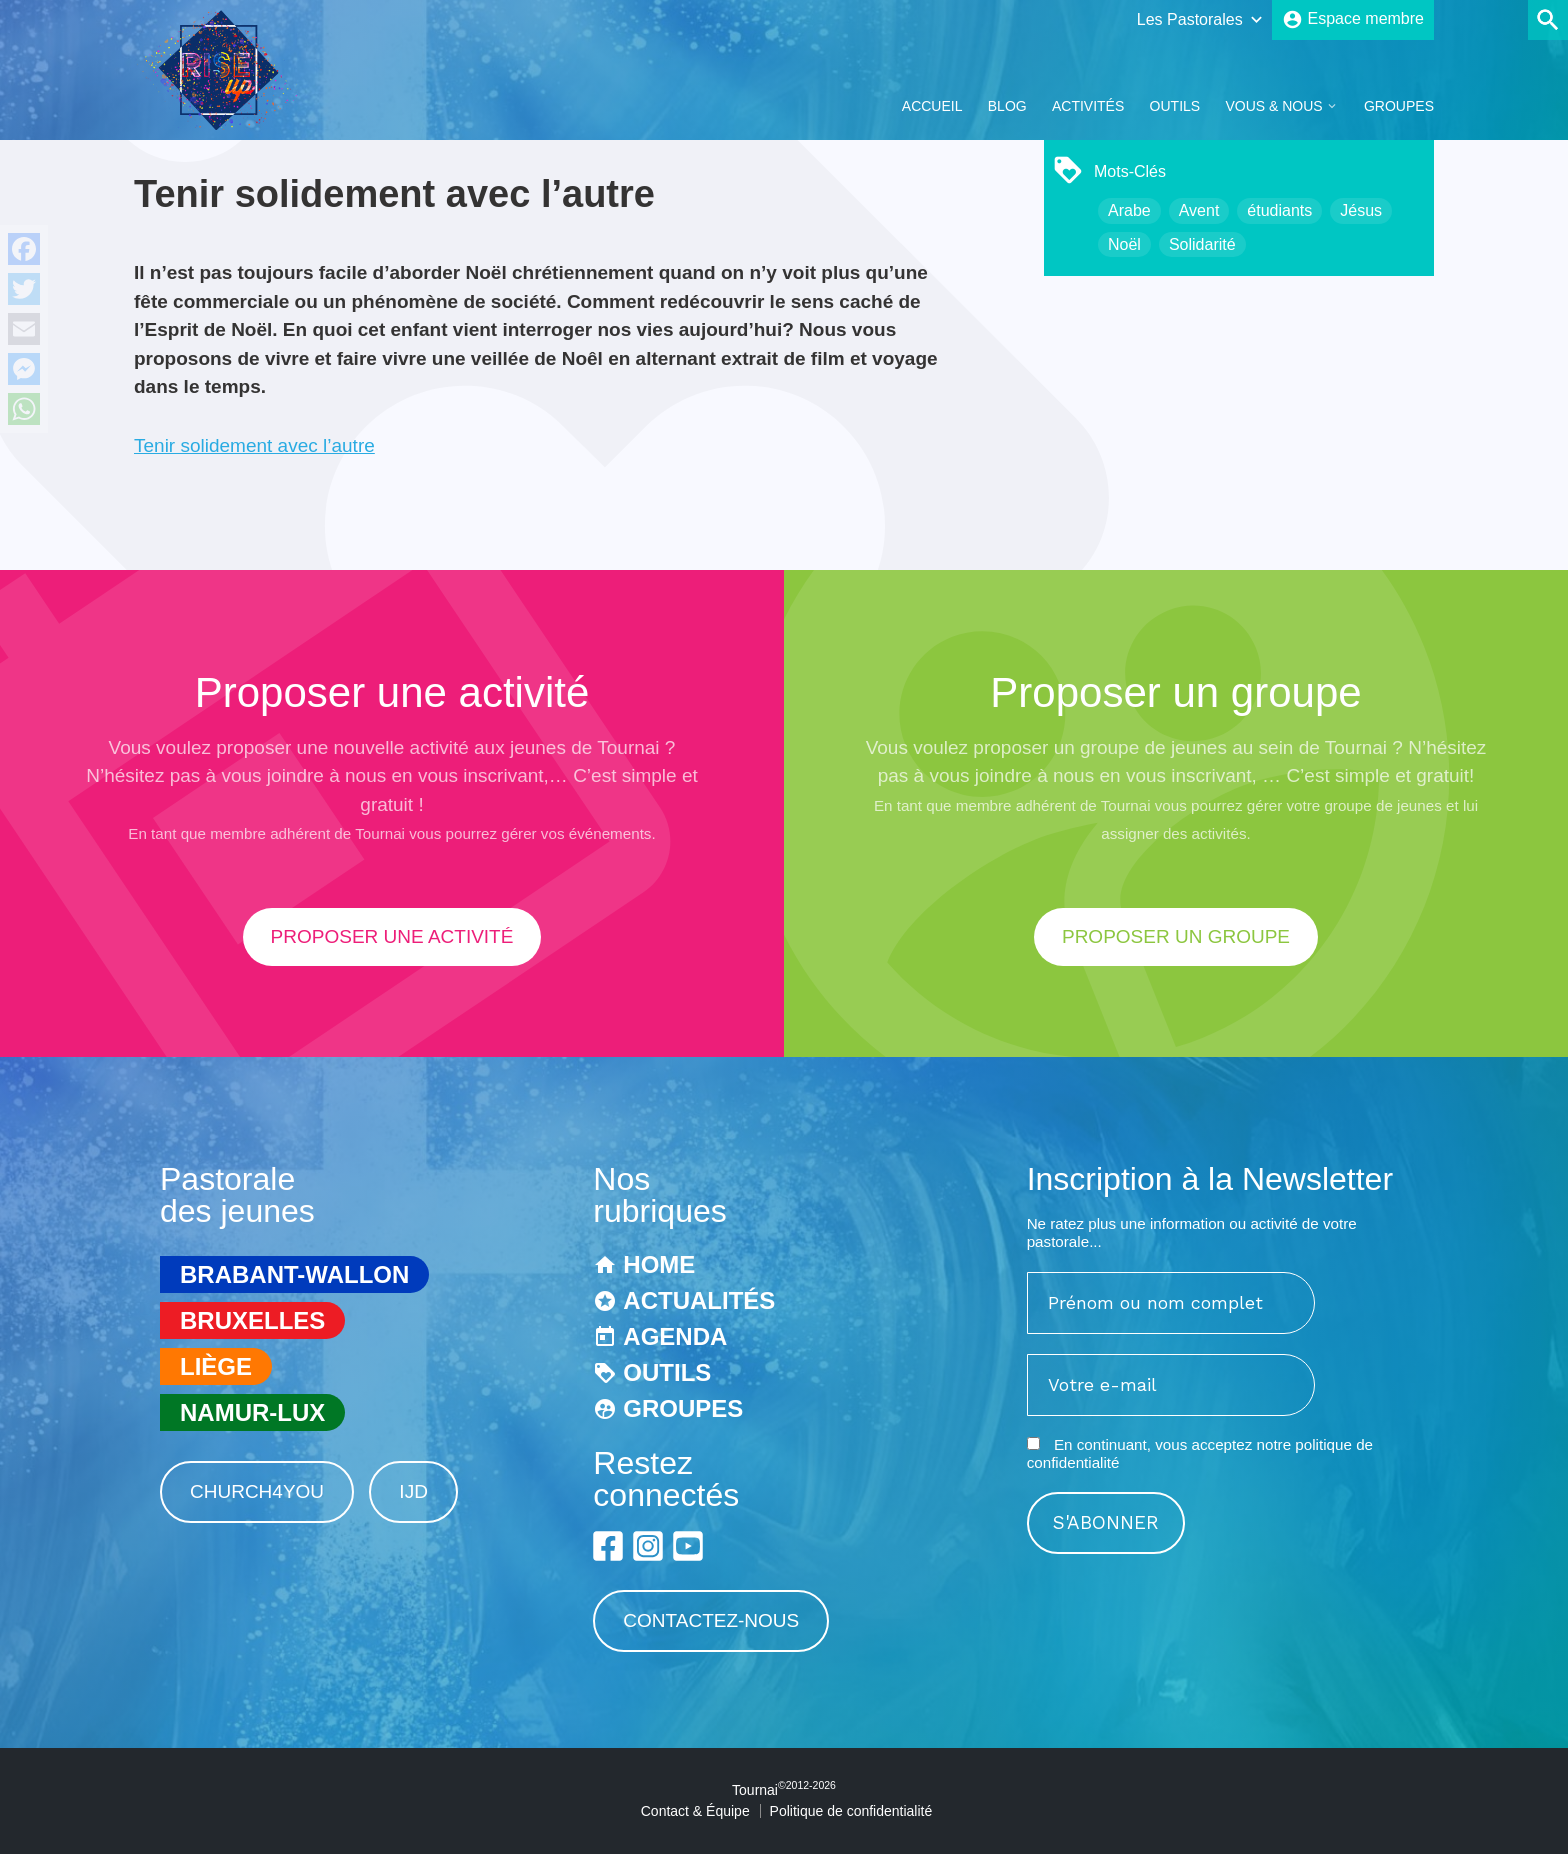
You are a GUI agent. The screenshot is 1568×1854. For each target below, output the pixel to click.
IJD (413, 1491)
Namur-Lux (252, 1412)
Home (659, 1264)
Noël (1124, 244)
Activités (1088, 106)
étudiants (1279, 210)
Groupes (1399, 106)
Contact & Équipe (695, 1811)
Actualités (699, 1300)
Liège (216, 1366)
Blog (1007, 106)
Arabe (1129, 210)
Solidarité (1202, 244)
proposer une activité (392, 936)
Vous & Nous (1273, 106)
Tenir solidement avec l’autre (254, 445)
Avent (1199, 210)
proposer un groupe (1176, 936)
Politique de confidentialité (851, 1811)
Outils (1175, 106)
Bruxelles (252, 1320)
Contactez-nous (711, 1620)
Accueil (932, 106)
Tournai (784, 1790)
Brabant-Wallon (294, 1274)
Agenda (675, 1336)
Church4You (257, 1491)
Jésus (1361, 210)
